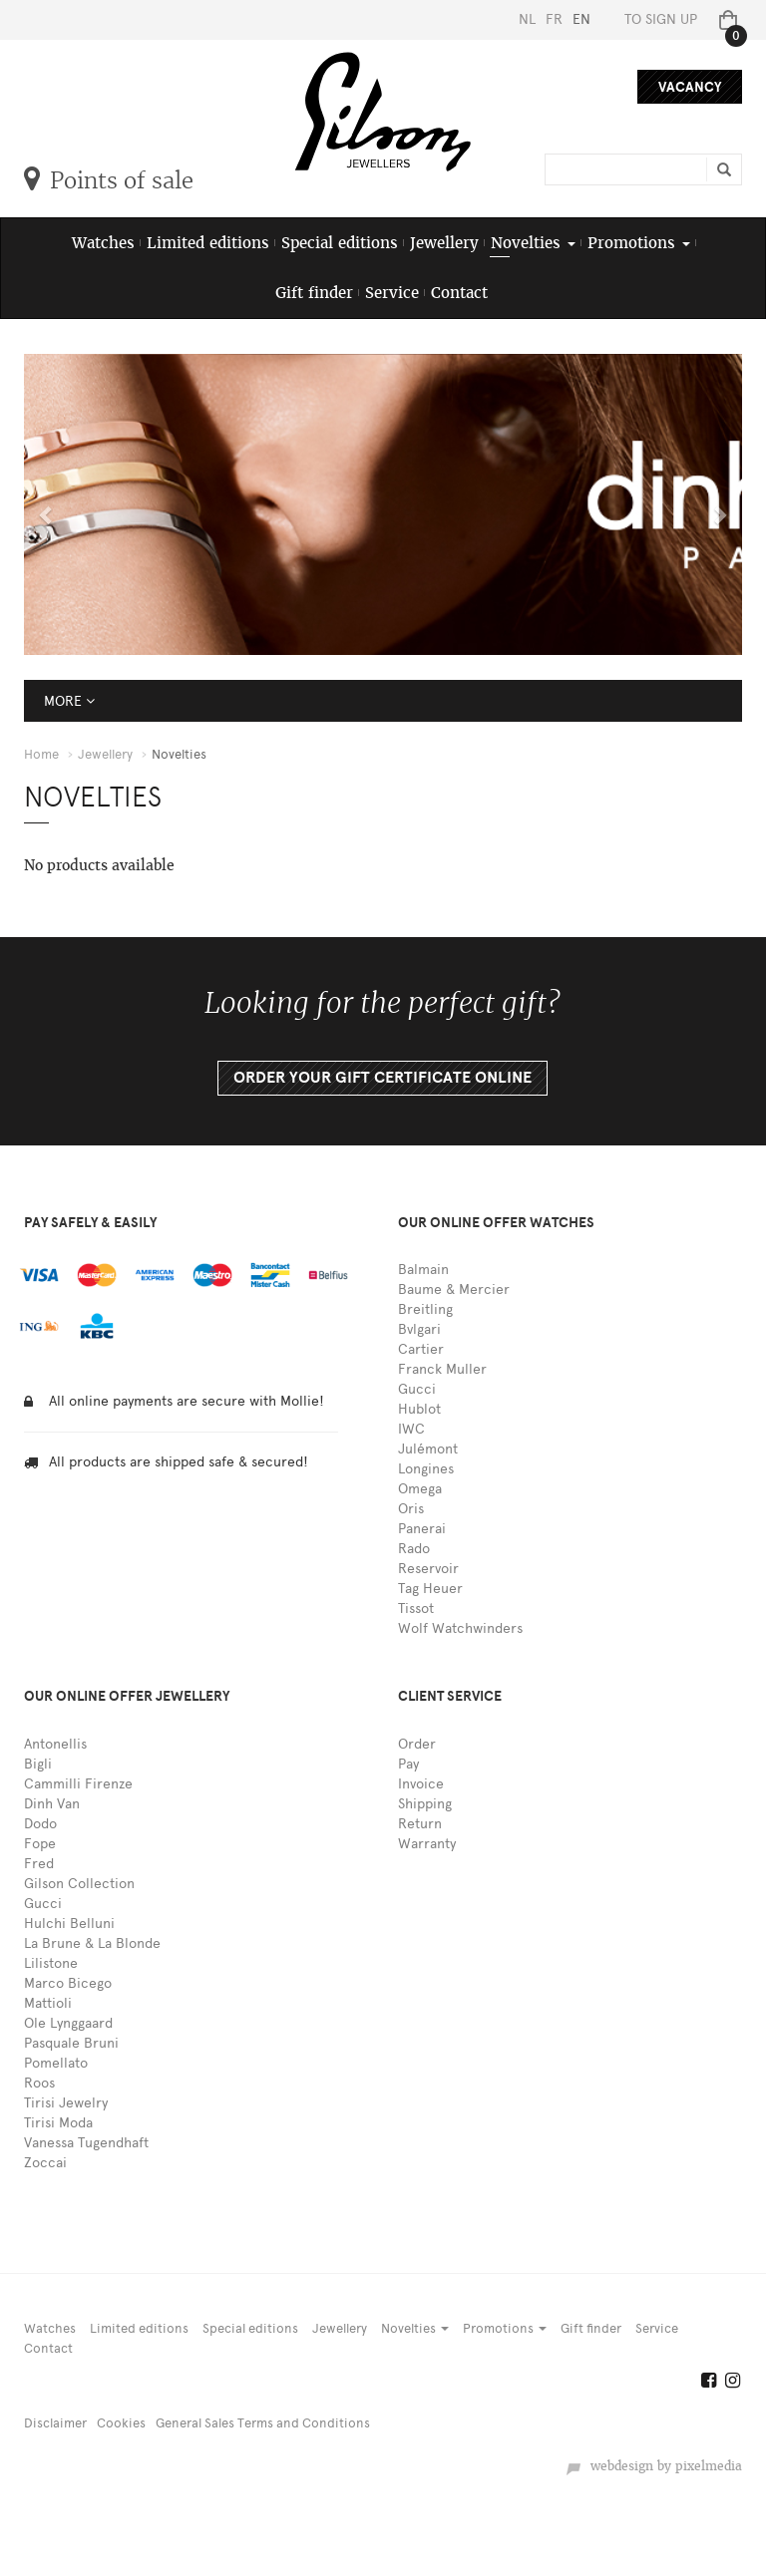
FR (554, 19)
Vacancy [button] (689, 87)
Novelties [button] (533, 242)
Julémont (428, 1449)
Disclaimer (55, 2422)
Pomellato (56, 2063)
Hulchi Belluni (69, 1923)
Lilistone (51, 1963)
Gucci (417, 1389)
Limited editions (208, 242)
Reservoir (428, 1568)
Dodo (40, 1823)
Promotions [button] (638, 242)
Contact (459, 292)
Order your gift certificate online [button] (382, 1078)
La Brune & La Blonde (92, 1943)
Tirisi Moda (58, 2122)
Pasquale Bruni (71, 2043)
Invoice (421, 1783)
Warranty (427, 1843)
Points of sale (108, 180)
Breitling (425, 1309)
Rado (414, 1548)
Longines (426, 1468)
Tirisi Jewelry (66, 2102)
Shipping (425, 1803)
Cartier (421, 1349)
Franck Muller (442, 1369)
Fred (39, 1863)
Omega (420, 1488)
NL (527, 19)
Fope (40, 1843)
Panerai (422, 1528)
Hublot (419, 1409)
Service (392, 292)
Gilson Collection (79, 1883)
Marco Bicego (68, 1983)
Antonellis (55, 1744)
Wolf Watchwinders (460, 1628)
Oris (411, 1508)
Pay (408, 1764)
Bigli (38, 1764)
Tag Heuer (430, 1588)
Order (417, 1744)
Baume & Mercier (454, 1289)
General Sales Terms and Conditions (263, 2422)
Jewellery (444, 242)
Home (41, 754)
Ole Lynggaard (68, 2023)
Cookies (121, 2422)
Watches (103, 242)
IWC (411, 1429)
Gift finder (314, 292)
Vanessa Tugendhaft (86, 2142)
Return (420, 1823)
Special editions (339, 242)
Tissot (416, 1608)
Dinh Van (52, 1803)
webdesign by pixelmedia (654, 2466)
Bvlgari (419, 1329)
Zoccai (45, 2162)
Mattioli (48, 2003)
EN (581, 19)
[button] (42, 504)
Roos (39, 2083)
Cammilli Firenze (78, 1783)
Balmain (423, 1269)
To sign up (660, 19)
